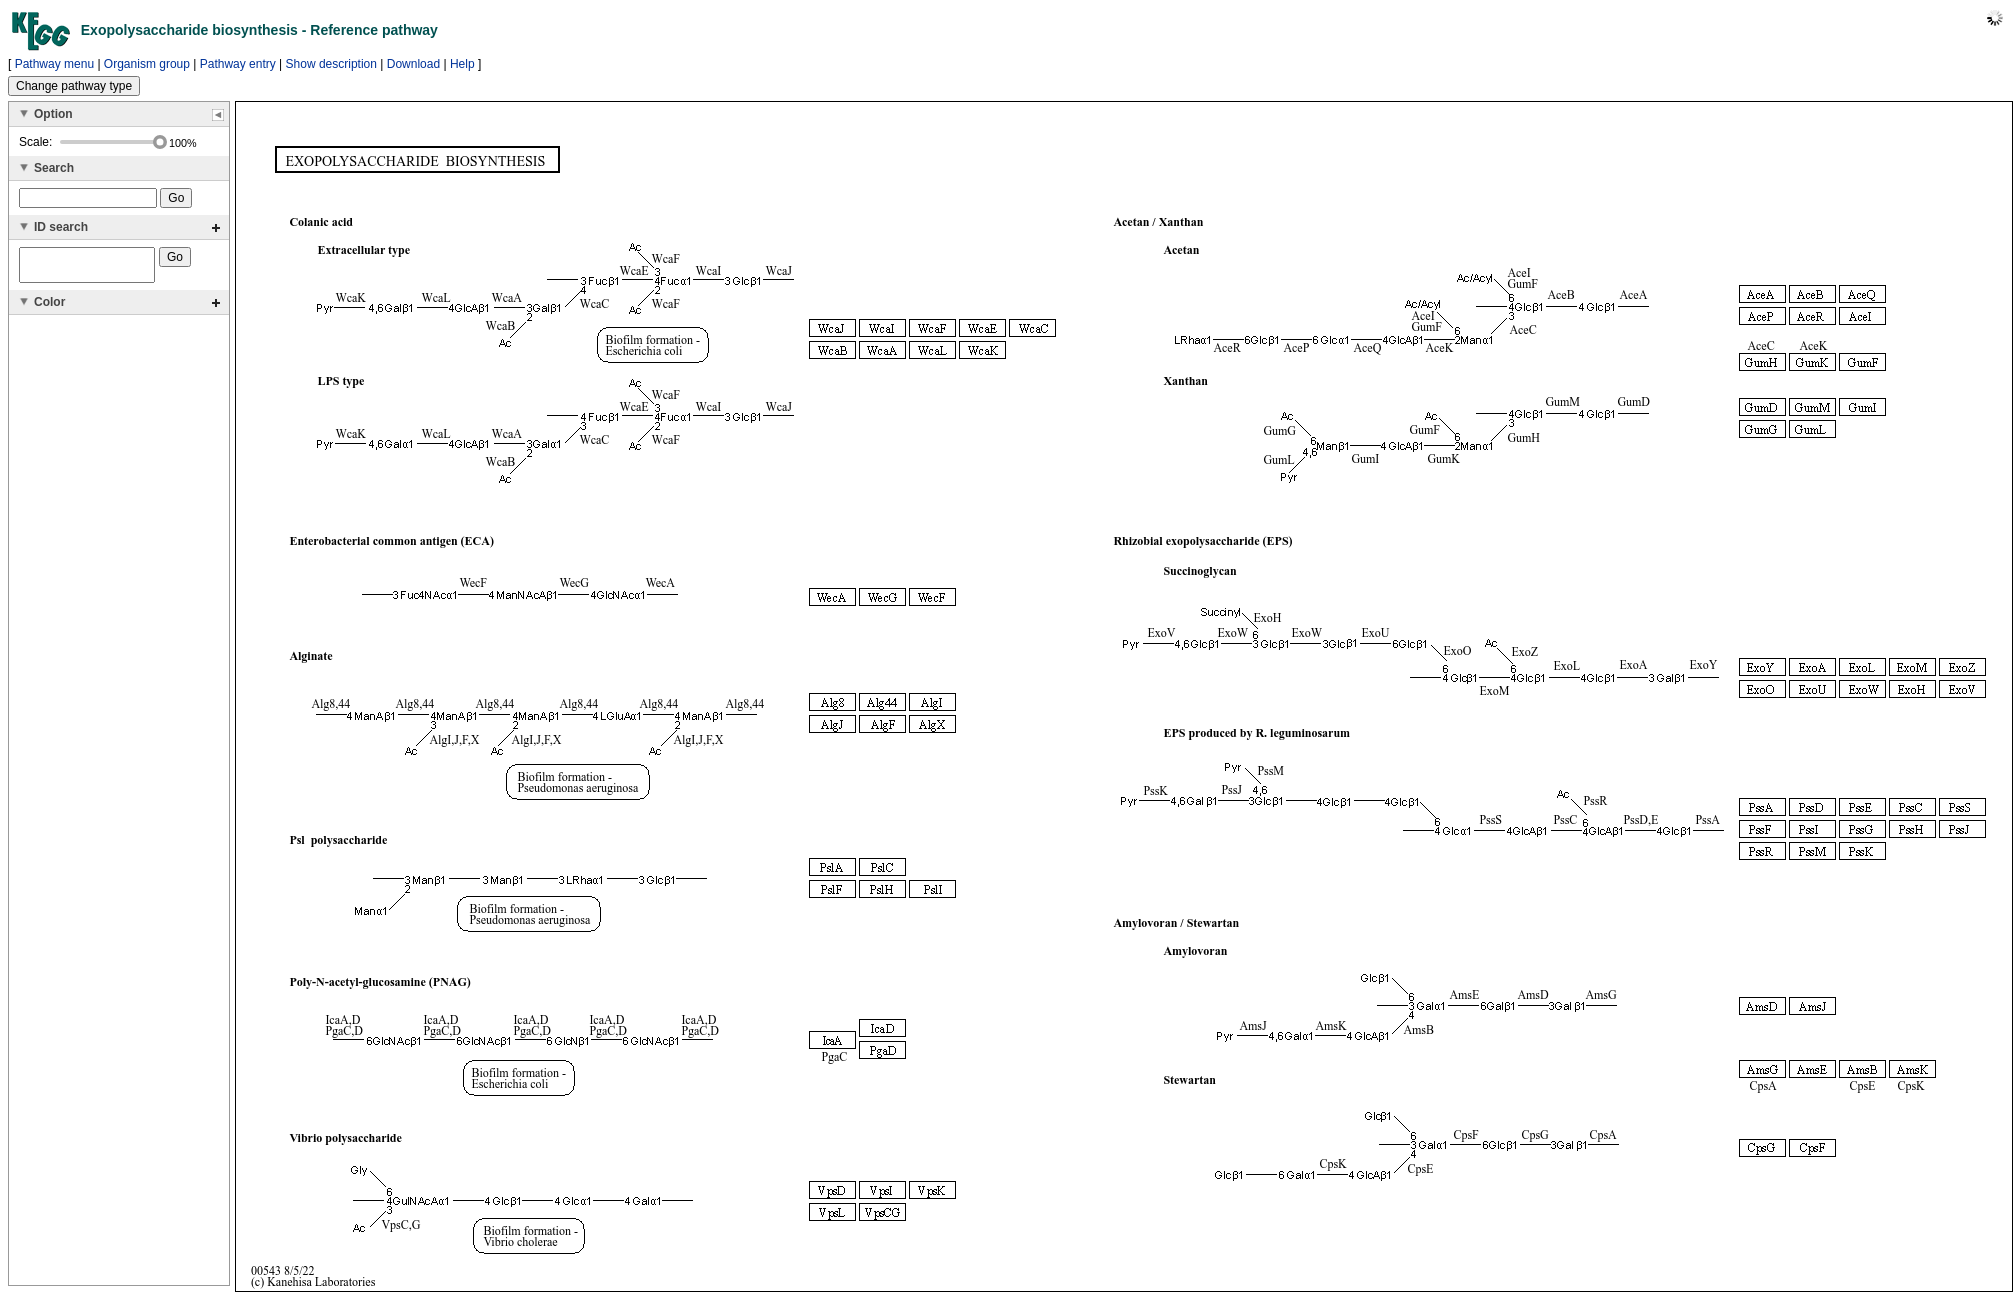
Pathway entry (238, 64)
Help (462, 64)
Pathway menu (54, 64)
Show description (331, 64)
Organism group (147, 64)
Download (413, 64)
